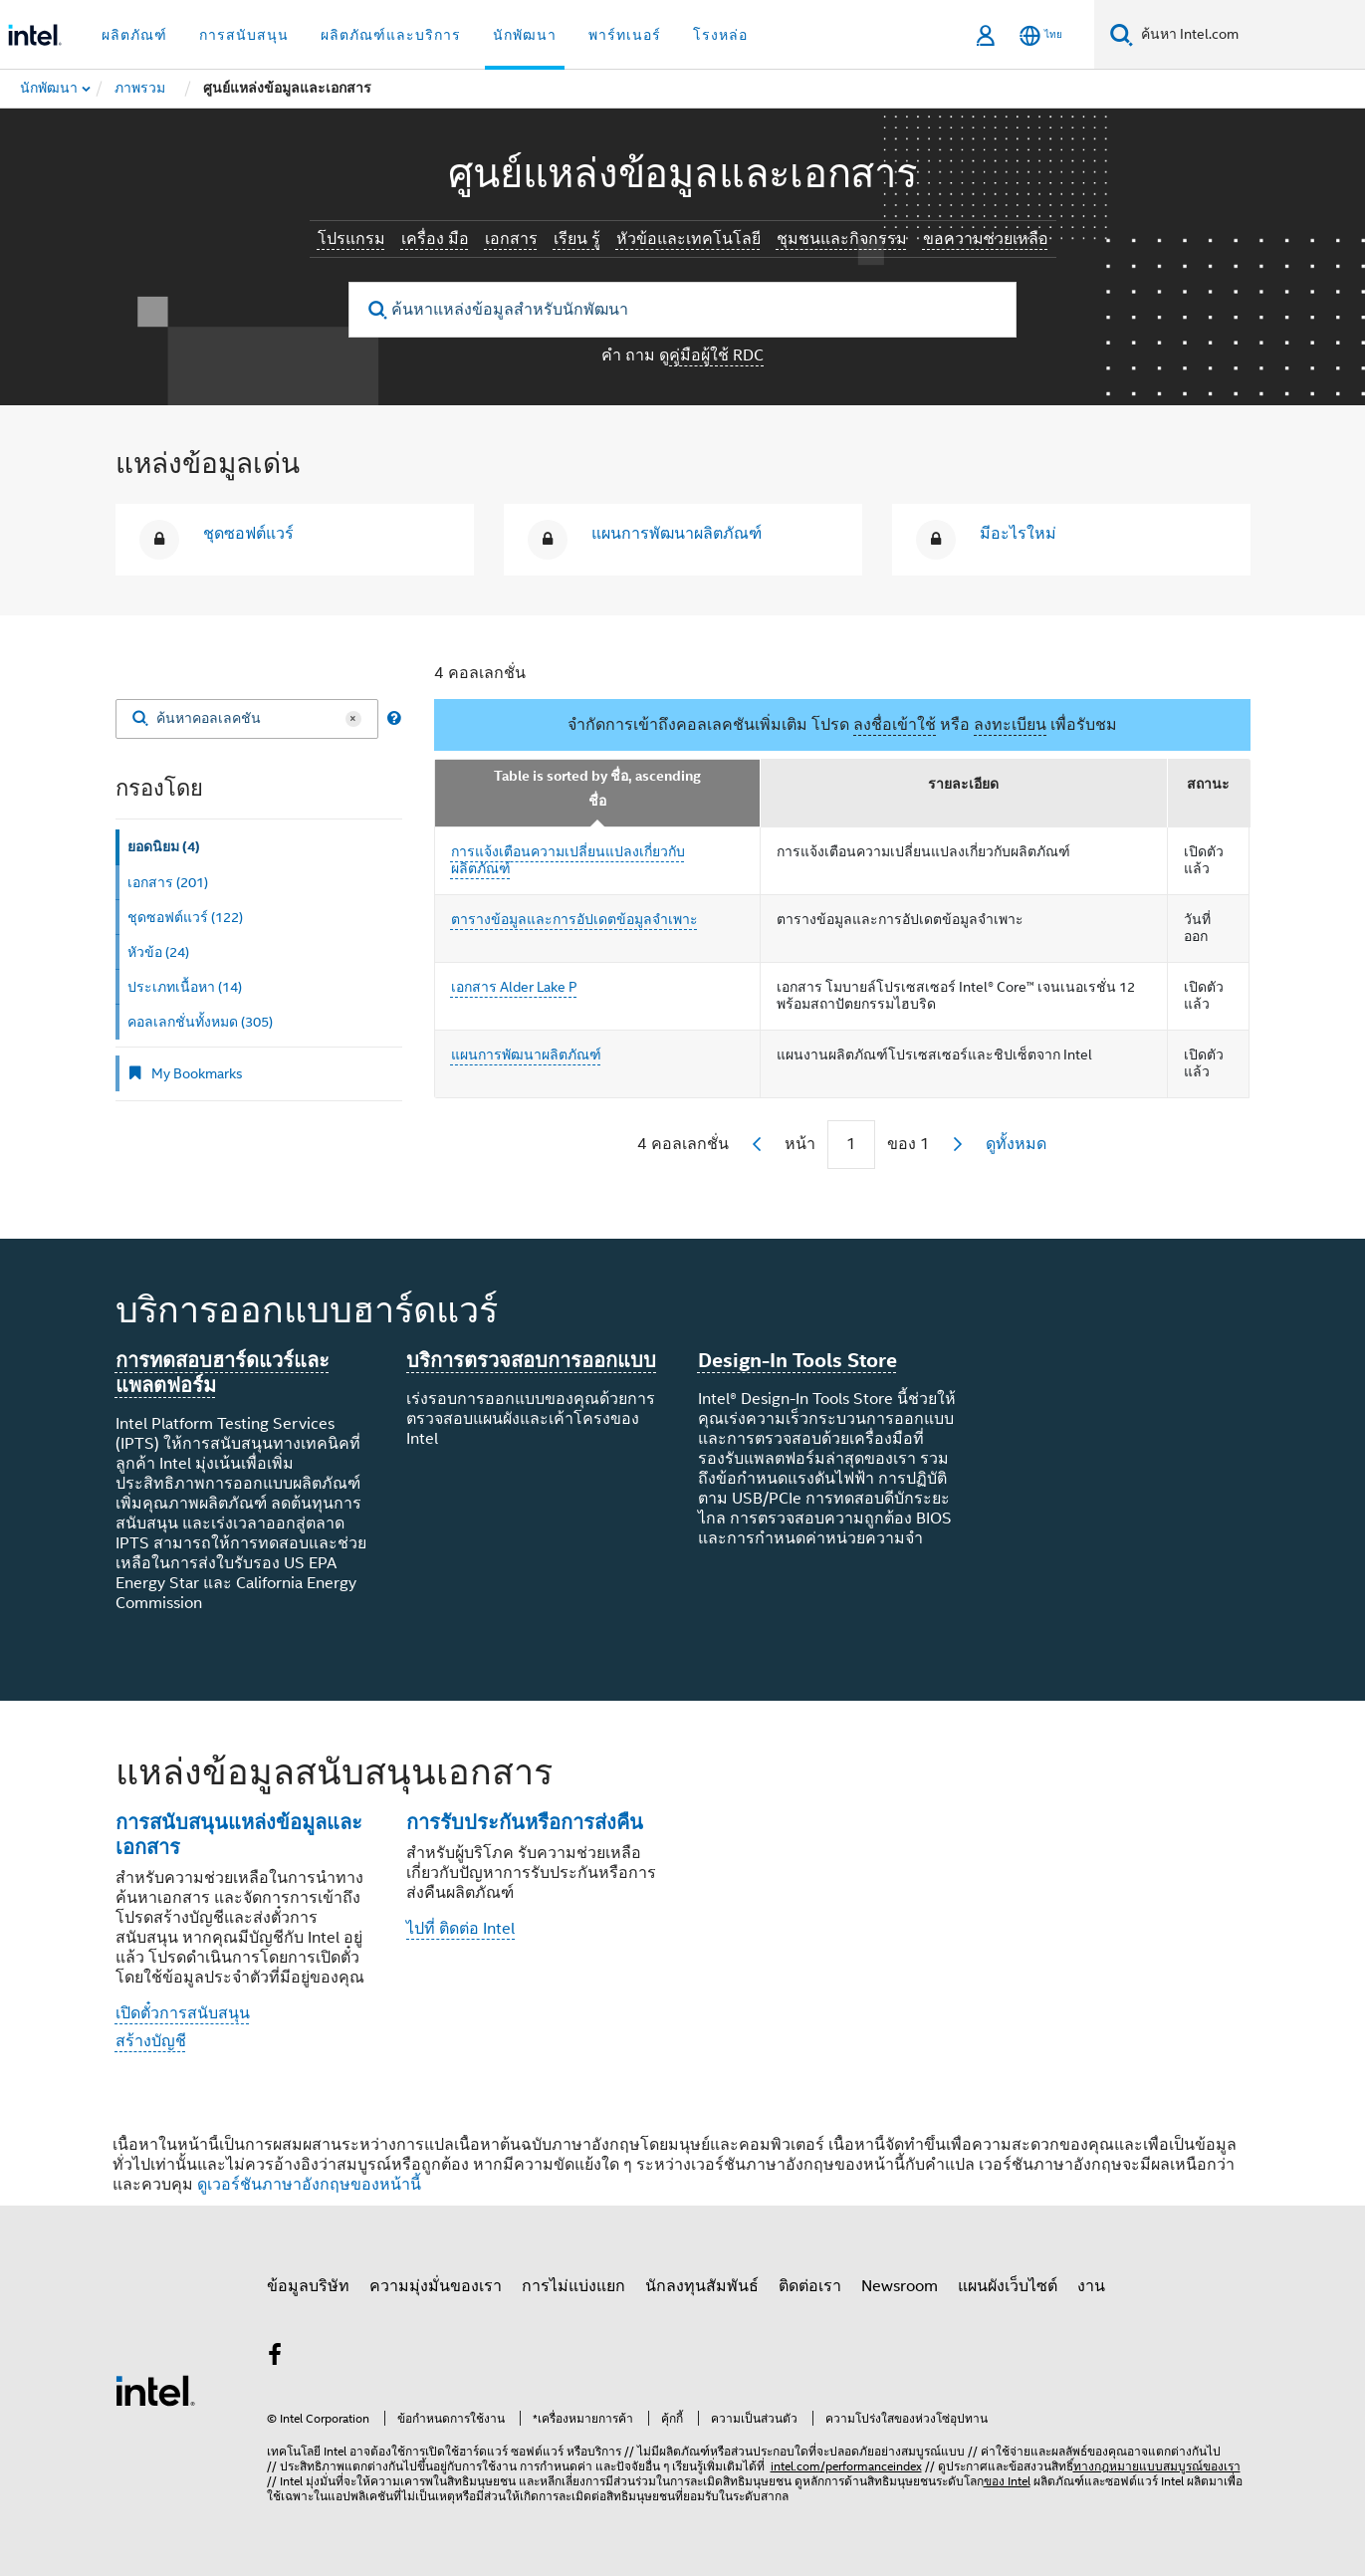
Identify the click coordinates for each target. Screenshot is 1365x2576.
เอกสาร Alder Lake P (514, 987)
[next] (958, 1144)
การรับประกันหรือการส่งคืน (524, 1822)
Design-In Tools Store (797, 1360)
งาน (1091, 2286)
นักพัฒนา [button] (525, 35)
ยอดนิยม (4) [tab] (163, 846)
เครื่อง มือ (435, 239)
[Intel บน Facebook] (276, 2358)
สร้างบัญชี (150, 2041)
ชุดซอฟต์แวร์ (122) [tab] (185, 917)
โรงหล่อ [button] (720, 35)
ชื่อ (597, 801)
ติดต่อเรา (810, 2286)
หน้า (800, 1144)
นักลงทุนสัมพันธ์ (702, 2286)
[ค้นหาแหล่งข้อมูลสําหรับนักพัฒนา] (682, 310)
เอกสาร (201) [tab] (167, 882)
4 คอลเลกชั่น (480, 673)
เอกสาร (511, 239)
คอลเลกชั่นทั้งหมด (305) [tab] (200, 1022)
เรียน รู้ (577, 239)
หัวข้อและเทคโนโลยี (688, 239)
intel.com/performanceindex (846, 2466)
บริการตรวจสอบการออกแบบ (531, 1360)
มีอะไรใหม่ (1018, 534)
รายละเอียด (963, 784)
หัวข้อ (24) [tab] (158, 952)
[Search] (140, 719)
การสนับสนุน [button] (244, 35)
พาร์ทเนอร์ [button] (624, 35)
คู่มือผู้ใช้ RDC (716, 355)
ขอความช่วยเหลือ (985, 239)
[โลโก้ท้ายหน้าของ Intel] (155, 2390)
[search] (377, 310)
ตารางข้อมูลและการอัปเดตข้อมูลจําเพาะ (574, 919)
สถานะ (1208, 784)
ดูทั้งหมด (1016, 1144)
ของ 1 (908, 1144)
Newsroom (899, 2286)
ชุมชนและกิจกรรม (842, 239)
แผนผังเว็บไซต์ (1007, 2286)
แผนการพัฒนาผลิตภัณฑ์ (676, 534)
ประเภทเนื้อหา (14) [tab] (184, 987)
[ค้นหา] (1121, 34)
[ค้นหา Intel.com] (1249, 35)
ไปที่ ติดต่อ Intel (460, 1929)
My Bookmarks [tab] (185, 1073)
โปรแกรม (351, 239)
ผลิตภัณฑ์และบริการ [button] (391, 35)
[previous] (757, 1144)
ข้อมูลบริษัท (308, 2286)
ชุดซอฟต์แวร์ (248, 534)
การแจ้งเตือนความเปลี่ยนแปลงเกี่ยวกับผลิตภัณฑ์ (568, 860)
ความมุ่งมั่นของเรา (435, 2286)
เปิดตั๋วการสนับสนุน (182, 2013)
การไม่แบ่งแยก (573, 2286)
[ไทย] (1041, 35)
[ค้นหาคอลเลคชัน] (247, 719)
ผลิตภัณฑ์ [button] (134, 35)
